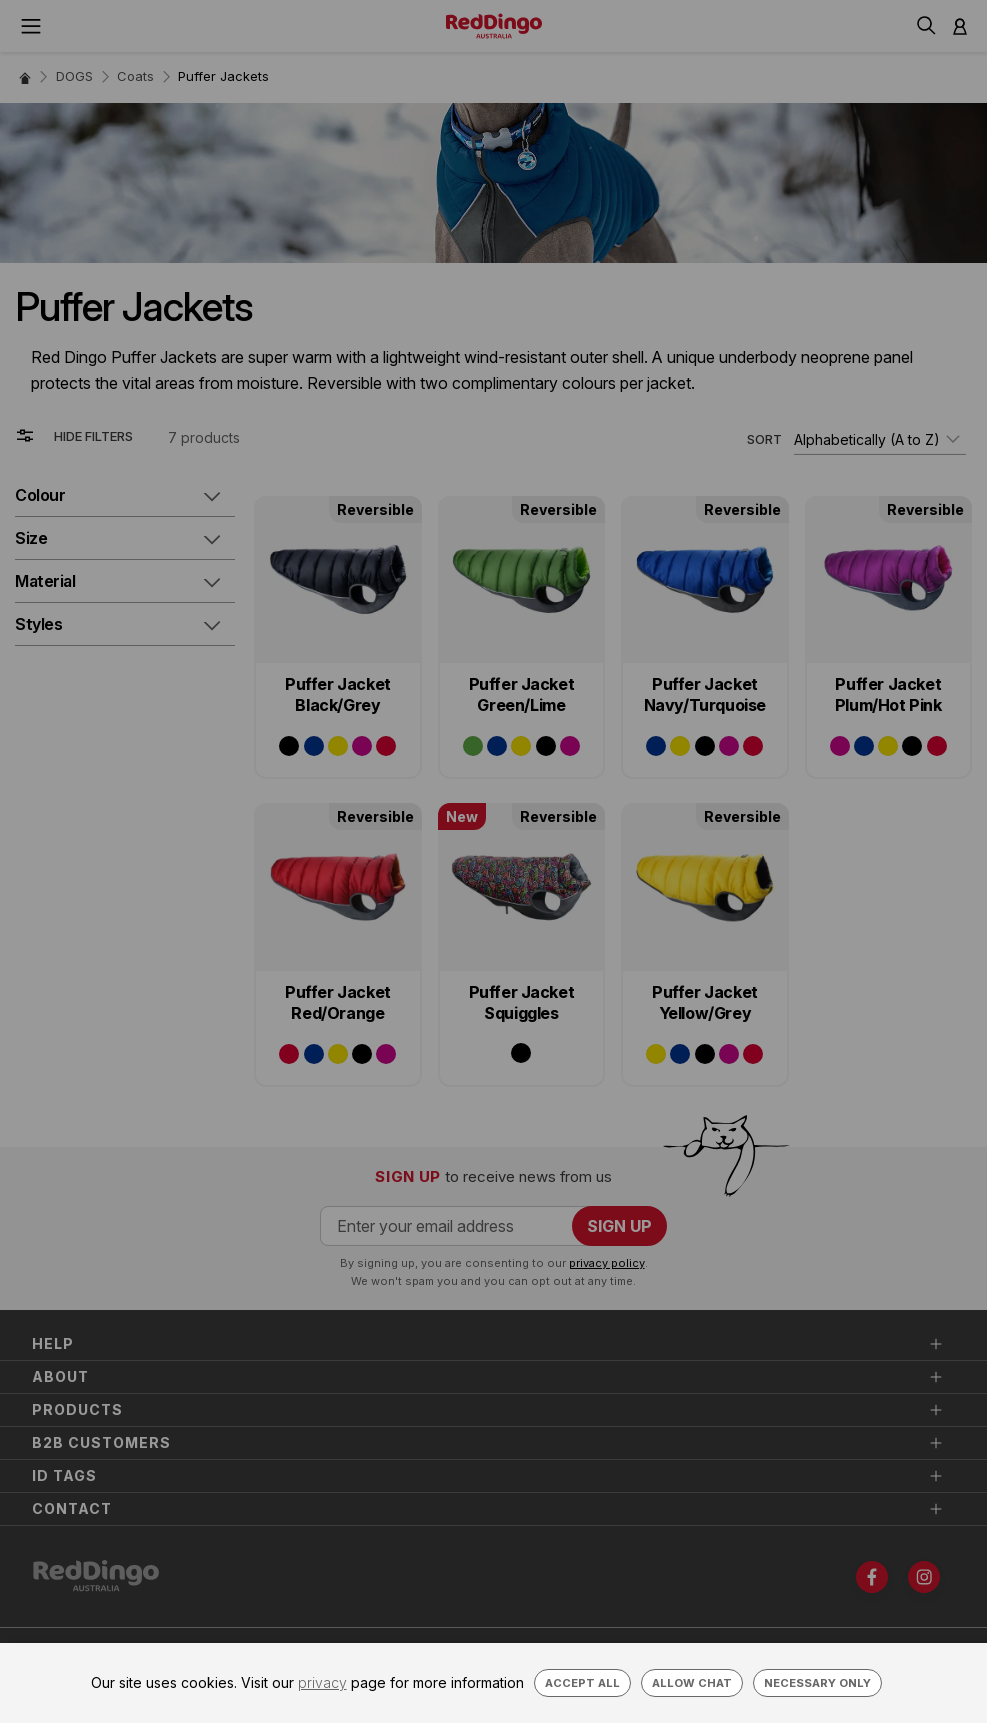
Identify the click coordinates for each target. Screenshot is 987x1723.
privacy (322, 1682)
